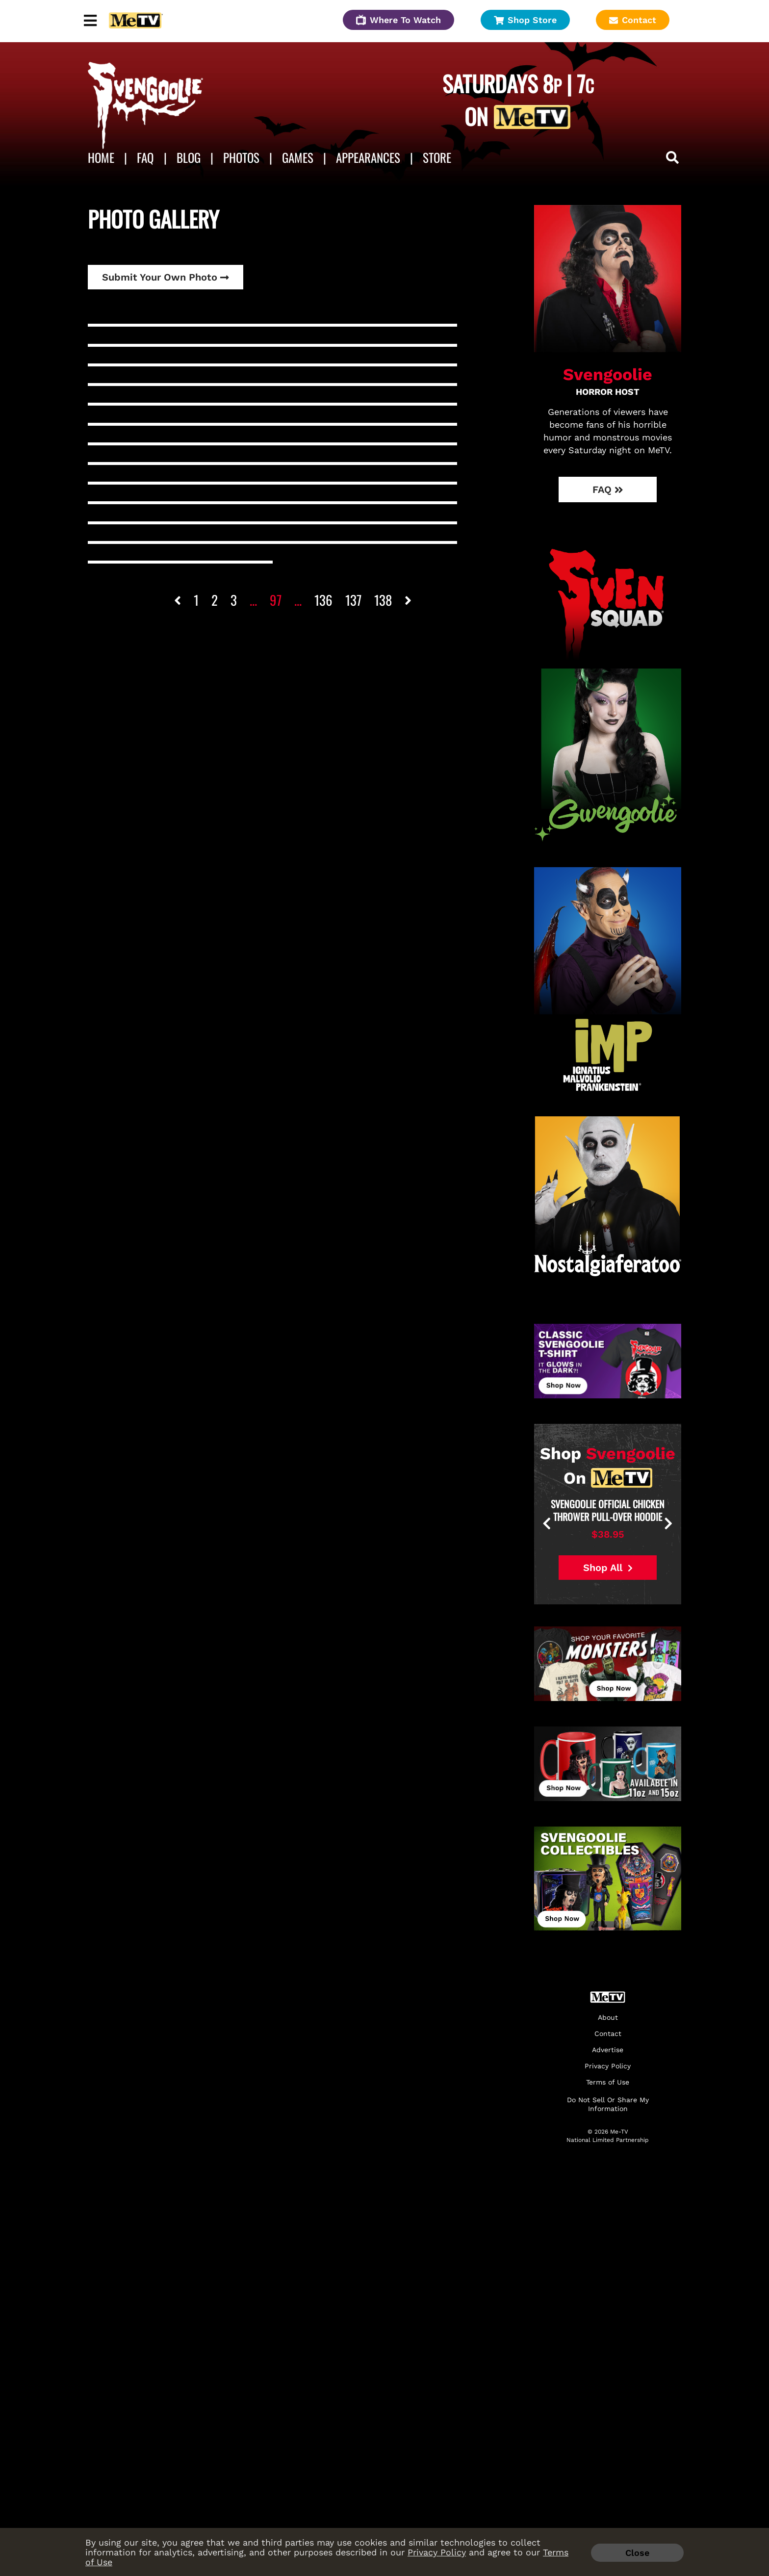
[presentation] (581, 1524)
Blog (189, 157)
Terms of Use (607, 2082)
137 (353, 600)
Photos (241, 157)
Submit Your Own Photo (165, 277)
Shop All (608, 1567)
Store (437, 157)
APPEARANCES (368, 157)
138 (383, 600)
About (608, 2017)
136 (323, 600)
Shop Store (525, 20)
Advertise (607, 2050)
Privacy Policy (437, 2552)
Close (637, 2553)
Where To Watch (398, 20)
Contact (632, 20)
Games (297, 157)
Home (101, 157)
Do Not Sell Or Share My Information (608, 2104)
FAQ (145, 157)
